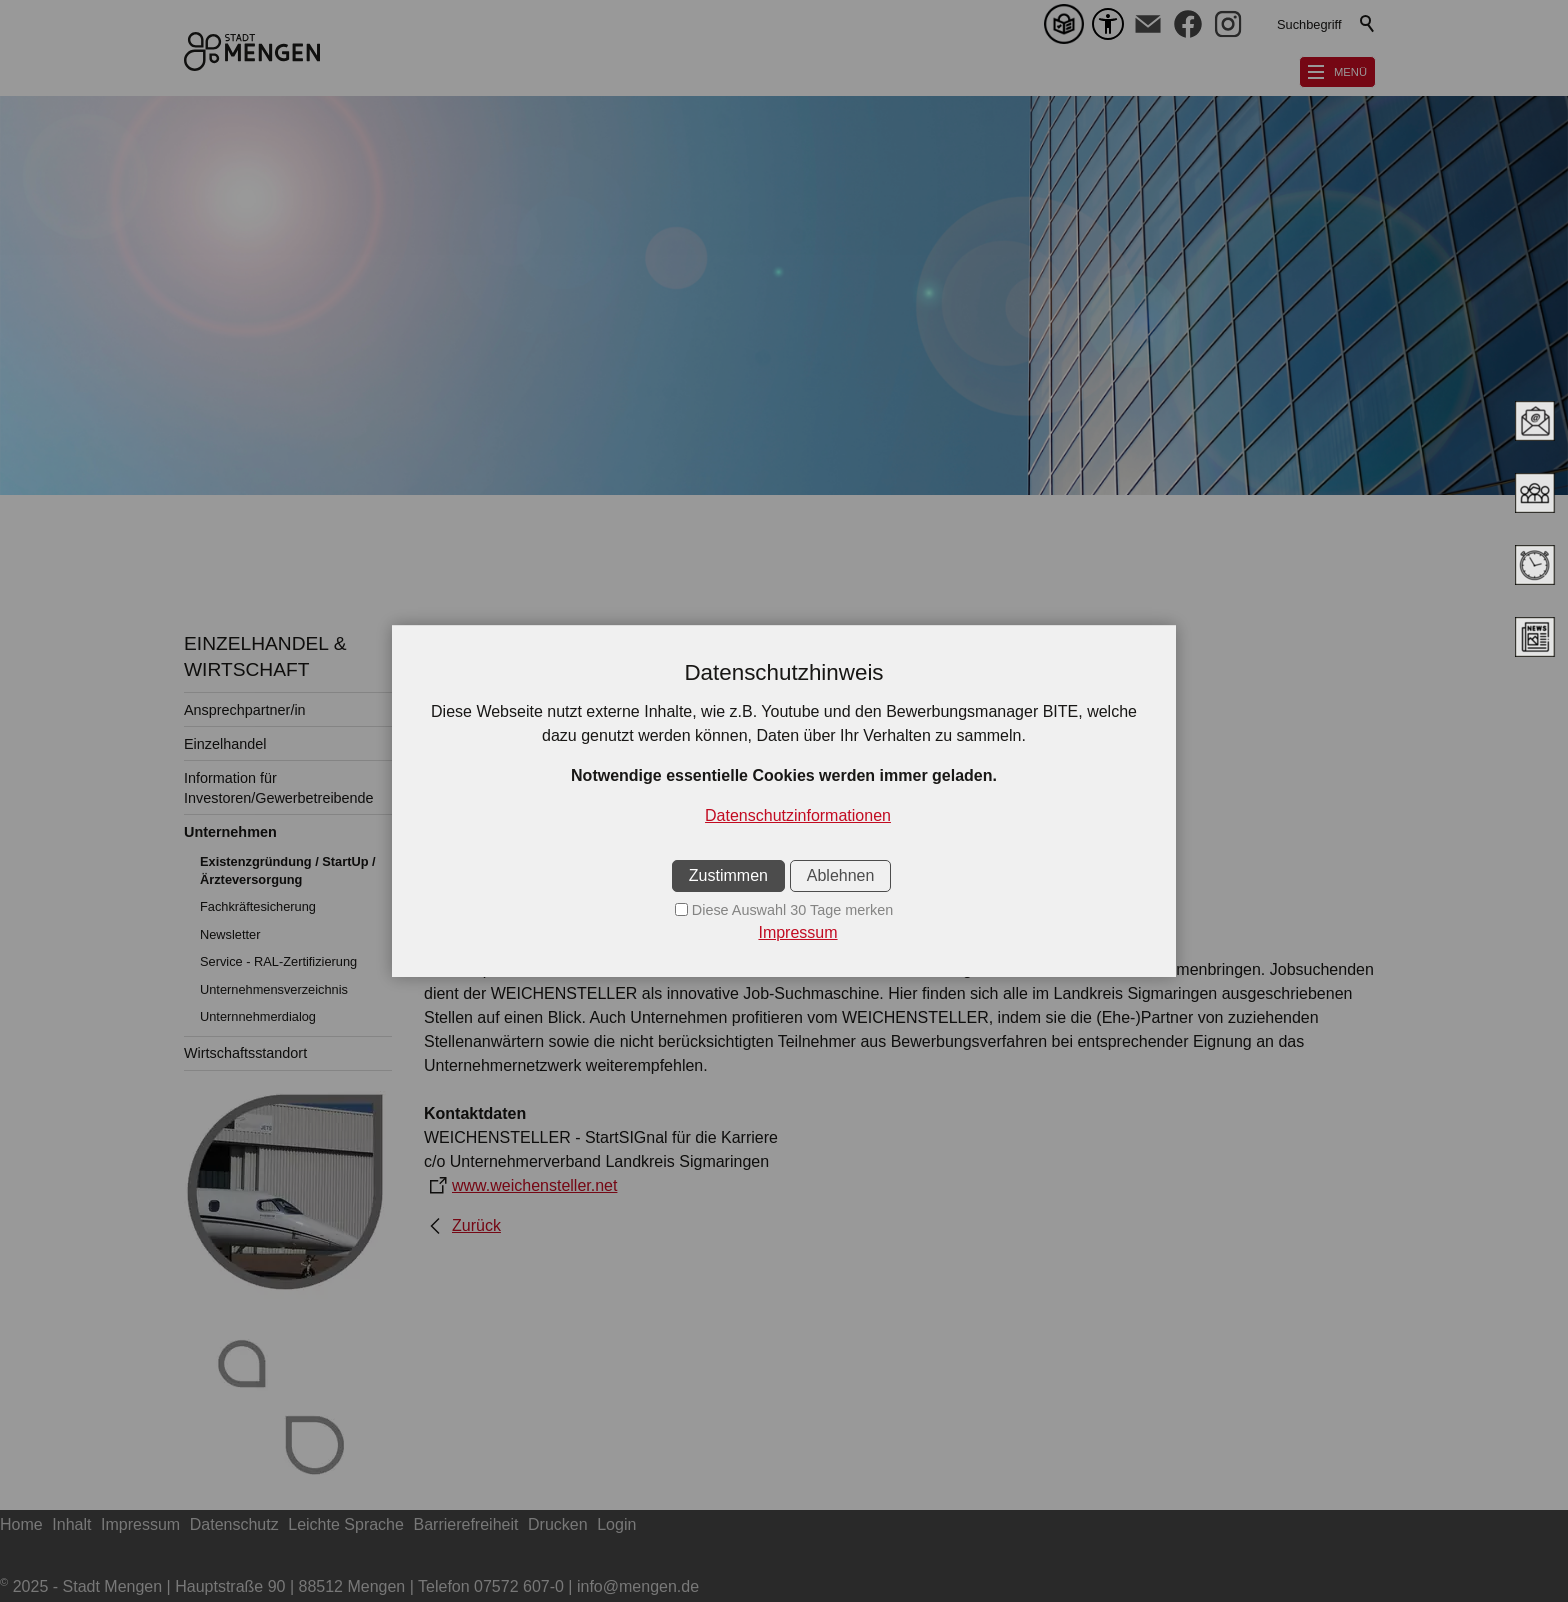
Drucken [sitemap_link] (558, 1524)
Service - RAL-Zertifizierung (278, 961)
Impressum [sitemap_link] (140, 1524)
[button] (1148, 24)
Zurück (476, 1225)
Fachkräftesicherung (258, 906)
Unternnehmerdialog (258, 1016)
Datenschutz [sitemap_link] (234, 1524)
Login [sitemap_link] (616, 1524)
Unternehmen (230, 832)
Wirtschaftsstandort (245, 1053)
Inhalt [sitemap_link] (71, 1524)
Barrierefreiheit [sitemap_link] (466, 1524)
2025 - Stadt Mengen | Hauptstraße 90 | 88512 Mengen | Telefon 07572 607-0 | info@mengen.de (349, 1586)
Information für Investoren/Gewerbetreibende (279, 788)
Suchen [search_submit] (1368, 24)
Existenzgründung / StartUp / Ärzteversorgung (288, 870)
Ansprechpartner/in (245, 710)
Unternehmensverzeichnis (274, 989)
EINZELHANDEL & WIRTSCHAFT (265, 657)
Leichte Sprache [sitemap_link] (346, 1524)
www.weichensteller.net (534, 1185)
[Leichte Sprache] (1068, 24)
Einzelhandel (225, 744)
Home (21, 1524)
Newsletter (230, 934)
